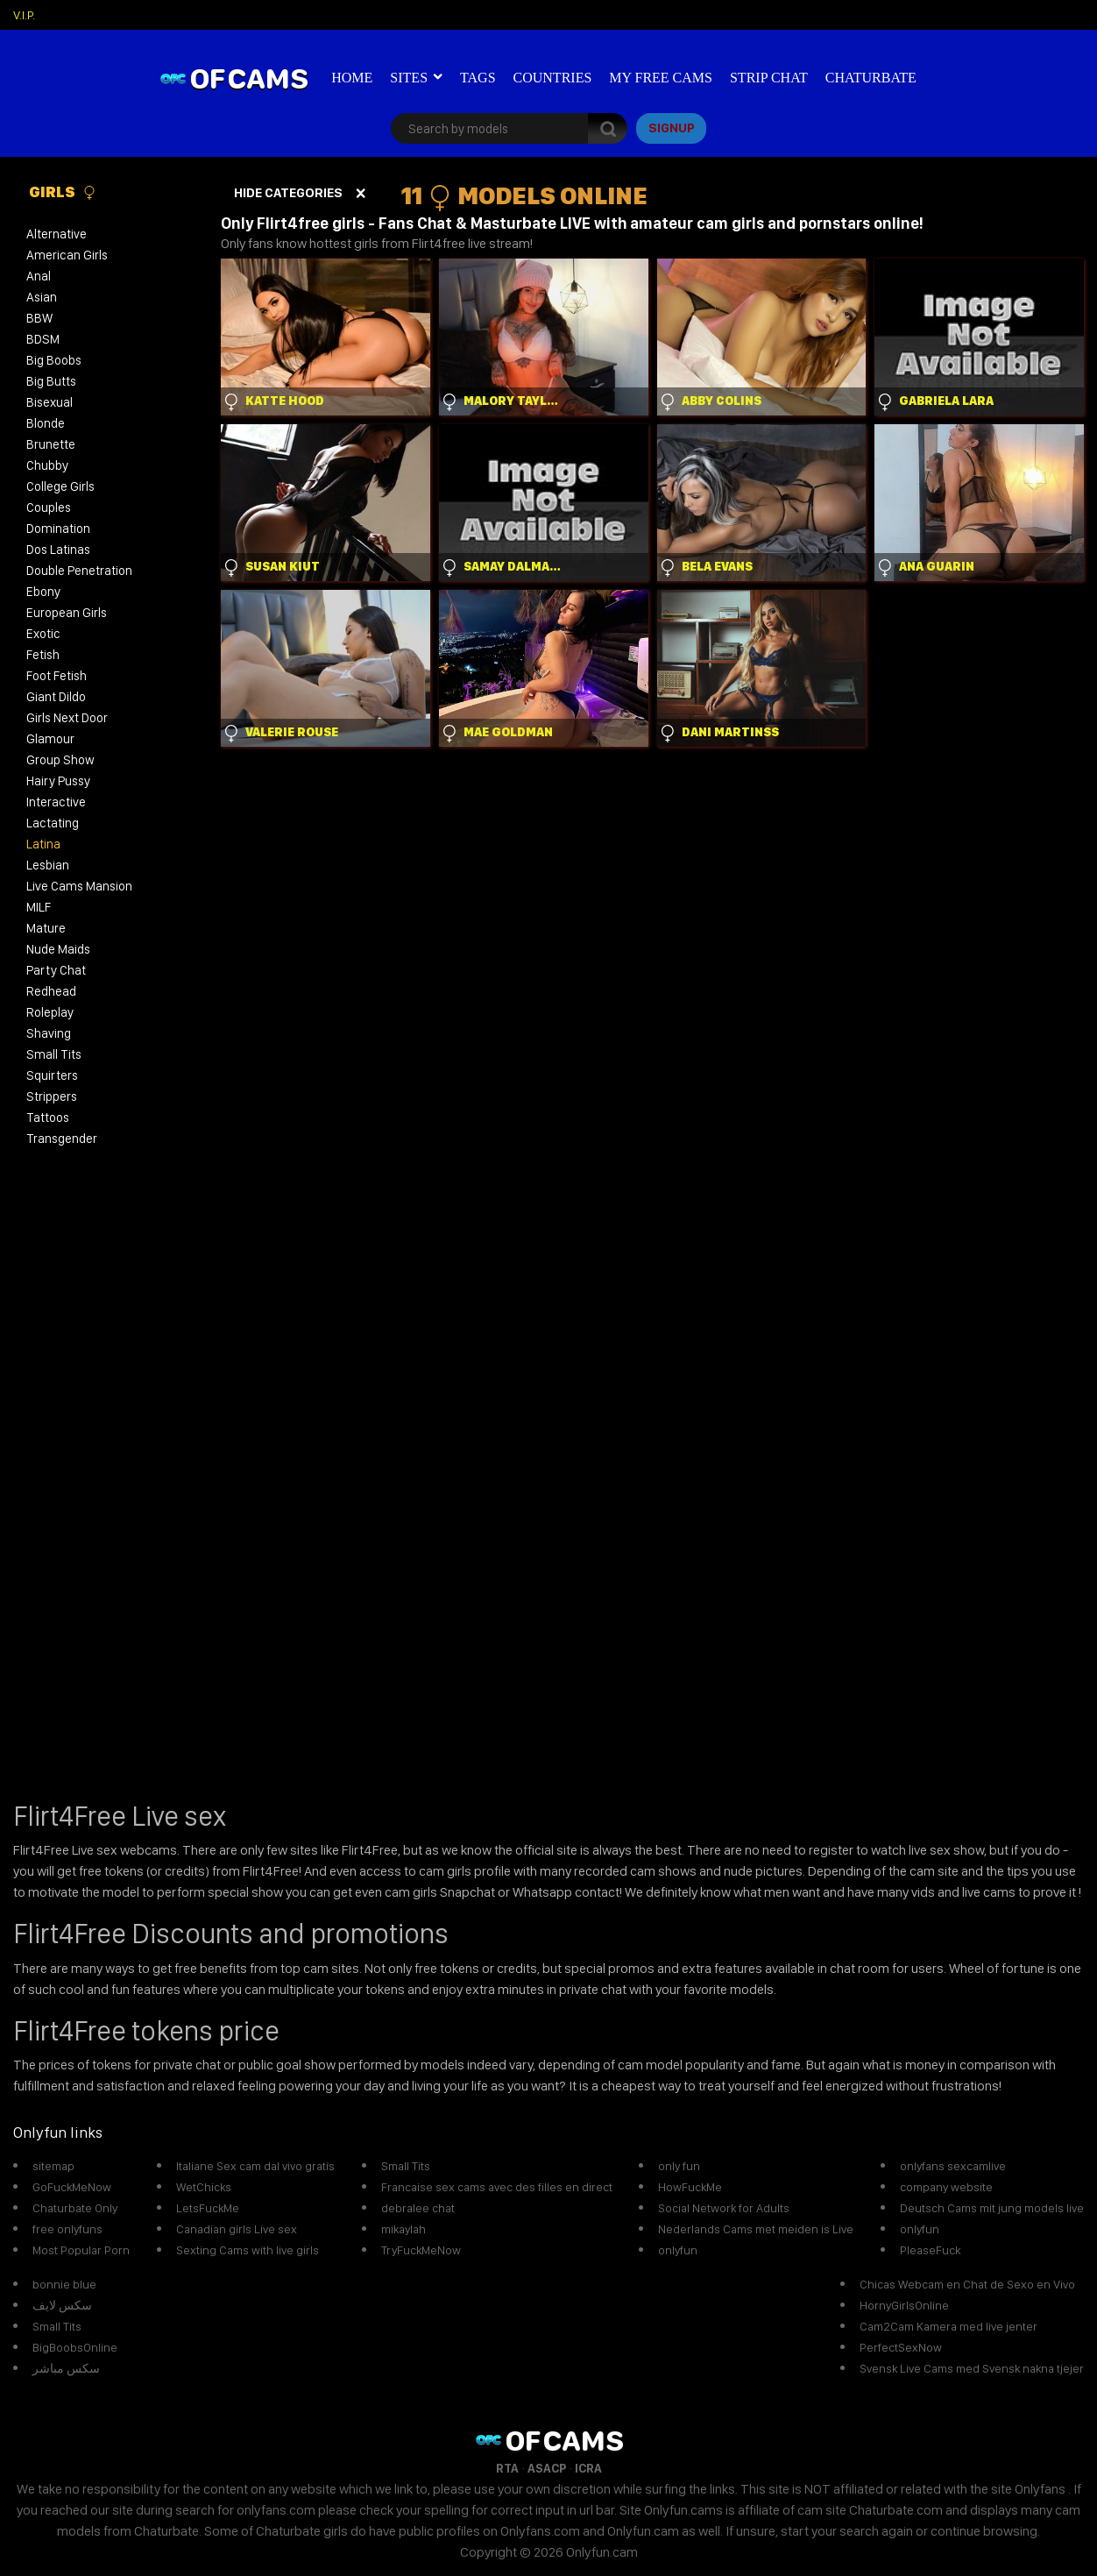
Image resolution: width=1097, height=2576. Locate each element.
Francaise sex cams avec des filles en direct (496, 2187)
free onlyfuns (67, 2229)
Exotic (43, 634)
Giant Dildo (56, 697)
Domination (58, 528)
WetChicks (203, 2187)
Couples (48, 507)
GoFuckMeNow (71, 2187)
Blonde (45, 423)
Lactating (52, 823)
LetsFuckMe (207, 2208)
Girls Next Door (67, 718)
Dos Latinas (58, 549)
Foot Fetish (56, 676)
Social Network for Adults (723, 2208)
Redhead (51, 991)
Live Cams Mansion (79, 886)
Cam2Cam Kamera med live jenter (948, 2326)
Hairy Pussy (58, 781)
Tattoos (47, 1117)
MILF (38, 907)
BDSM (43, 339)
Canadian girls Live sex (236, 2229)
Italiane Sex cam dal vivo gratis (255, 2166)
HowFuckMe (690, 2187)
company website (946, 2187)
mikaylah (403, 2229)
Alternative (56, 234)
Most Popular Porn (81, 2250)
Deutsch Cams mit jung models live (992, 2208)
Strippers (51, 1096)
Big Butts (51, 381)
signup (671, 128)
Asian (41, 297)
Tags (478, 77)
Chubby (47, 465)
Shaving (48, 1033)
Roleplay (50, 1012)
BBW (39, 318)
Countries (552, 77)
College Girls (60, 486)
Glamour (50, 739)
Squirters (52, 1075)
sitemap (53, 2166)
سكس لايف (62, 2305)
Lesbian (47, 865)
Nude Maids (58, 949)
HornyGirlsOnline (904, 2305)
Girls (62, 192)
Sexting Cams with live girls (247, 2250)
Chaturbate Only (74, 2208)
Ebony (43, 592)
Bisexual (49, 402)
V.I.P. (24, 15)
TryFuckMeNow (421, 2250)
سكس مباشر (66, 2368)
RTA (507, 2468)
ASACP (546, 2468)
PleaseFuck (930, 2250)
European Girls (66, 613)
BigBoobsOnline (74, 2347)
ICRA (588, 2468)
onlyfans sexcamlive (953, 2166)
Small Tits (53, 1054)
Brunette (50, 444)
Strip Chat (769, 77)
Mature (46, 928)
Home (351, 77)
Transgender (61, 1138)
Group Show (60, 760)
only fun (679, 2166)
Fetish (43, 655)
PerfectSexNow (901, 2347)
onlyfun (677, 2250)
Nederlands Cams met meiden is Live (755, 2229)
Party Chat (56, 970)
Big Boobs (53, 360)
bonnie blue (64, 2284)
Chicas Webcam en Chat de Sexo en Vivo (967, 2284)
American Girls (67, 255)
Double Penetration (79, 570)
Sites (409, 77)
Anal (38, 276)
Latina (43, 844)
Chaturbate (871, 77)
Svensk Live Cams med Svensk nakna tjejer (972, 2368)
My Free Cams (660, 77)
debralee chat (418, 2208)
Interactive (56, 802)
